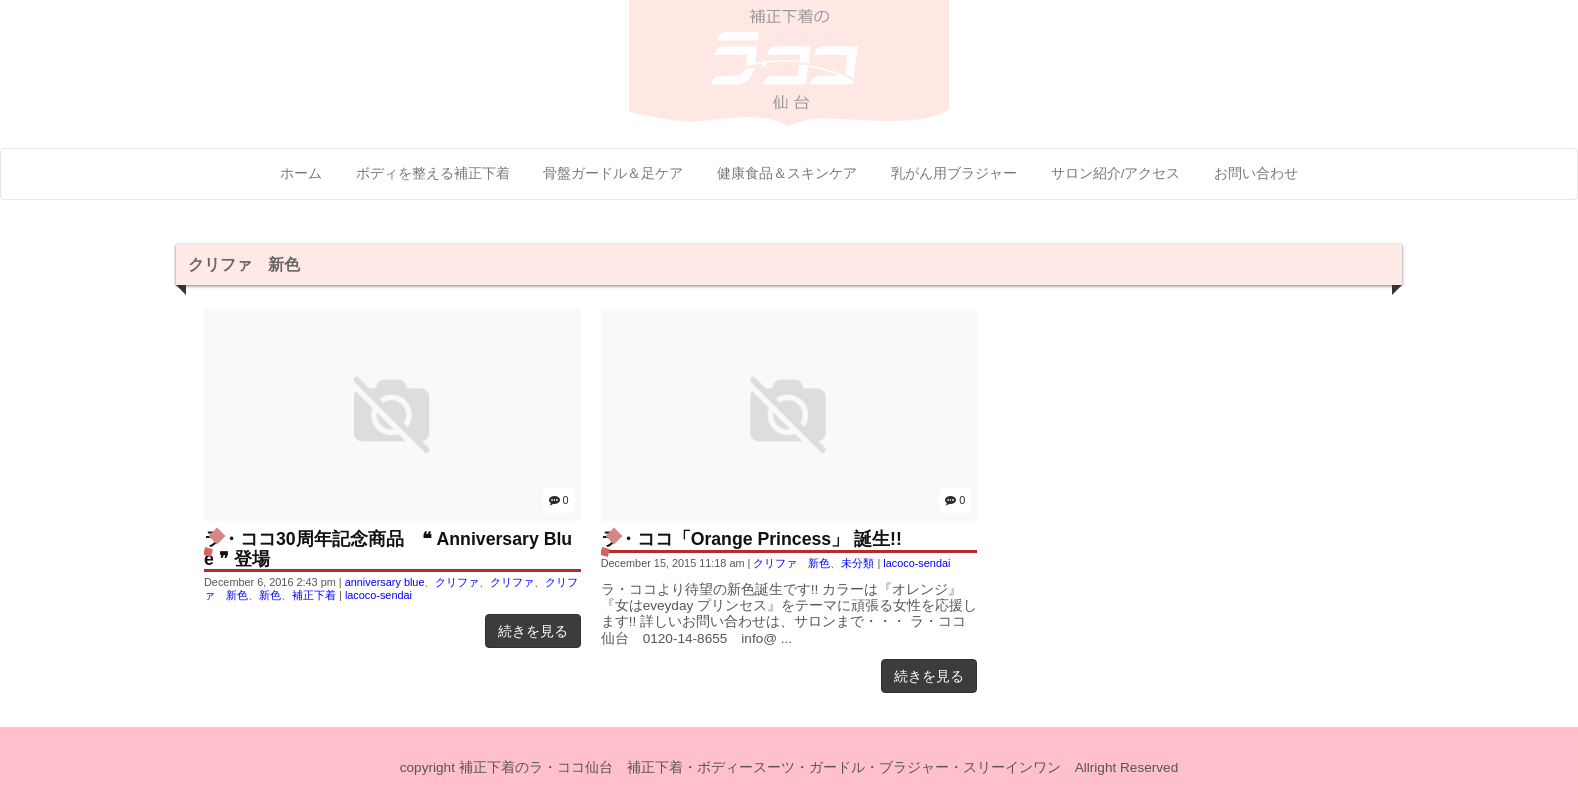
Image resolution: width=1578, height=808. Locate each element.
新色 (270, 595)
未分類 (857, 563)
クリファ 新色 (791, 563)
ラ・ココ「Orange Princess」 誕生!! (751, 539)
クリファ (457, 582)
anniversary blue (385, 582)
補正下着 (314, 595)
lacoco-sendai (378, 595)
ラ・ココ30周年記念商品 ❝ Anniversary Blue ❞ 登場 (388, 548)
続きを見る (533, 631)
